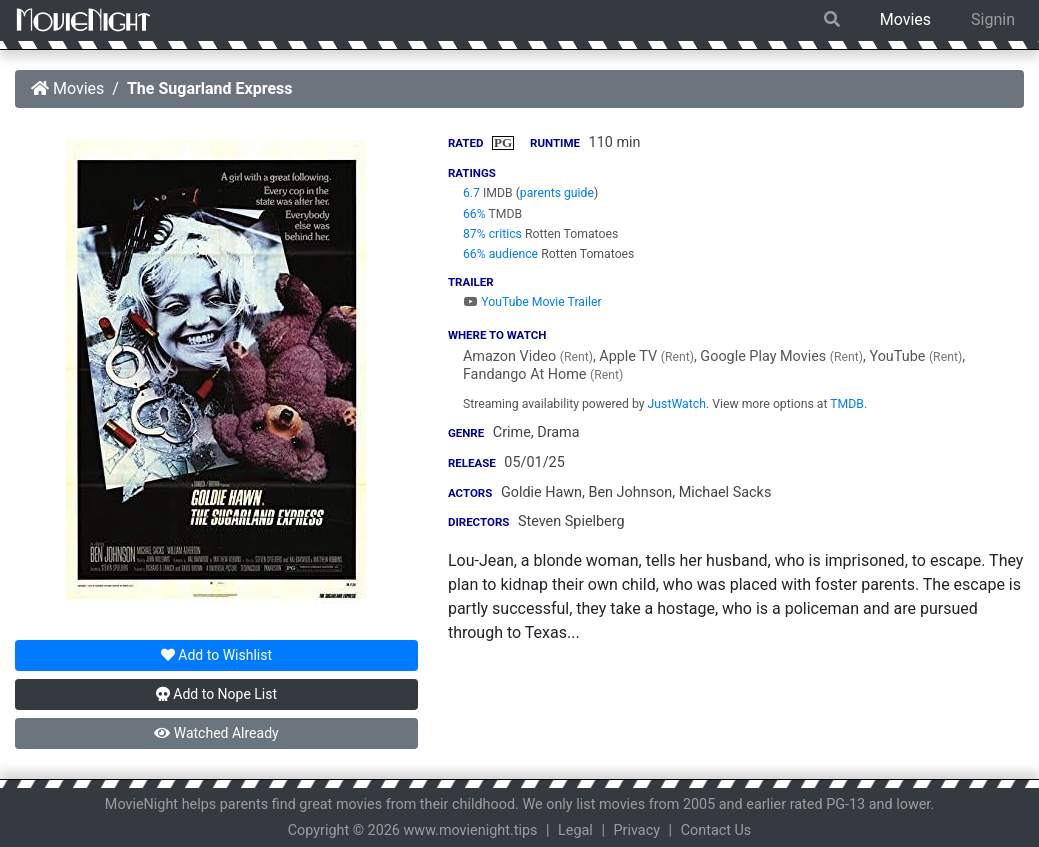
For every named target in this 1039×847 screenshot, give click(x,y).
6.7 (471, 193)
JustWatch (677, 404)
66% (474, 214)
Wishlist (216, 655)
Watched (216, 733)
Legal (575, 830)
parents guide (557, 193)
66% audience (500, 254)
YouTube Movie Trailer (532, 302)
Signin (993, 19)
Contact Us (716, 830)
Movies (905, 19)
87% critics (492, 234)
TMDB (847, 404)
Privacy (637, 830)
